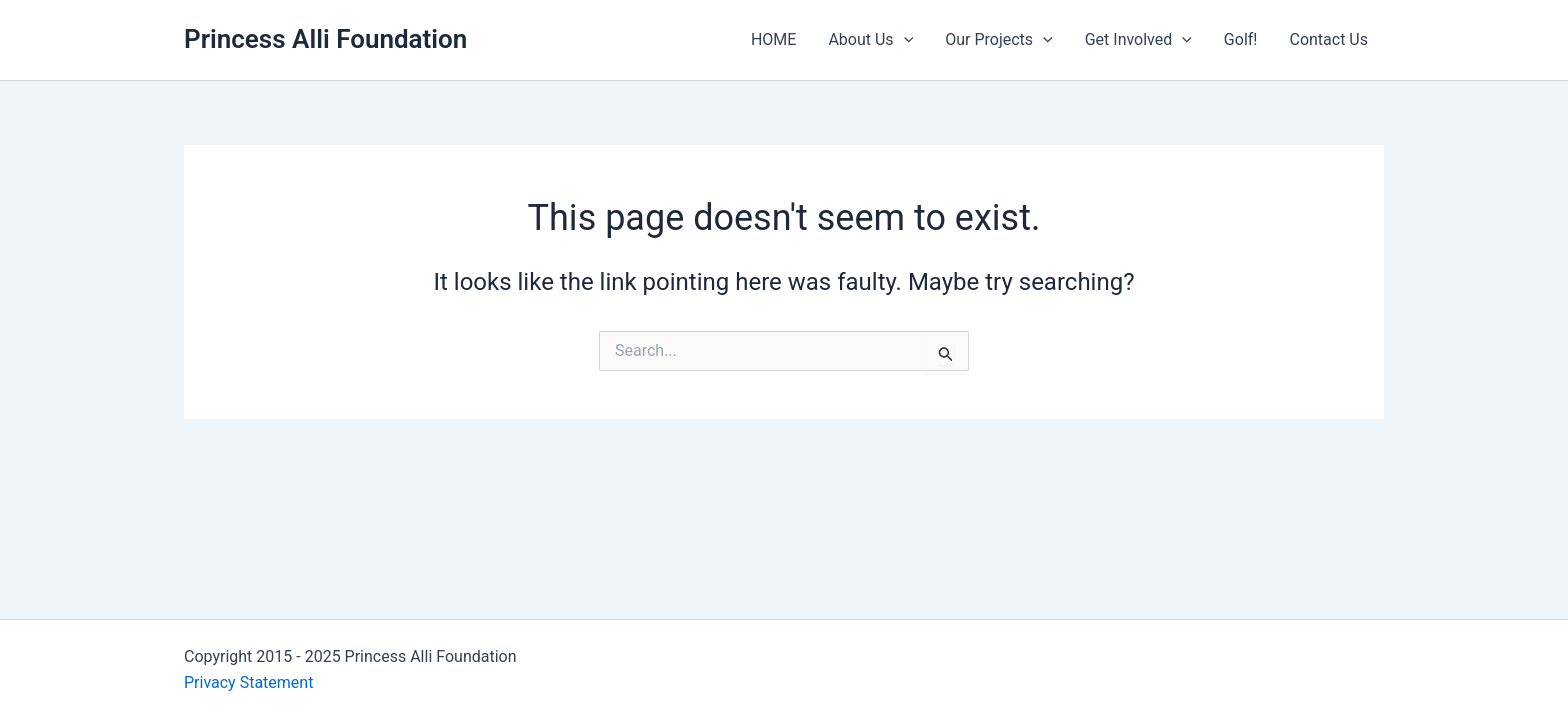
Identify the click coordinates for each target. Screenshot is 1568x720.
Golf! (1241, 39)
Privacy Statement (248, 682)
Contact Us (1328, 39)
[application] (904, 40)
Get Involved (1138, 40)
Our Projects (998, 40)
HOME (773, 39)
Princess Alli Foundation (325, 39)
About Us (870, 40)
